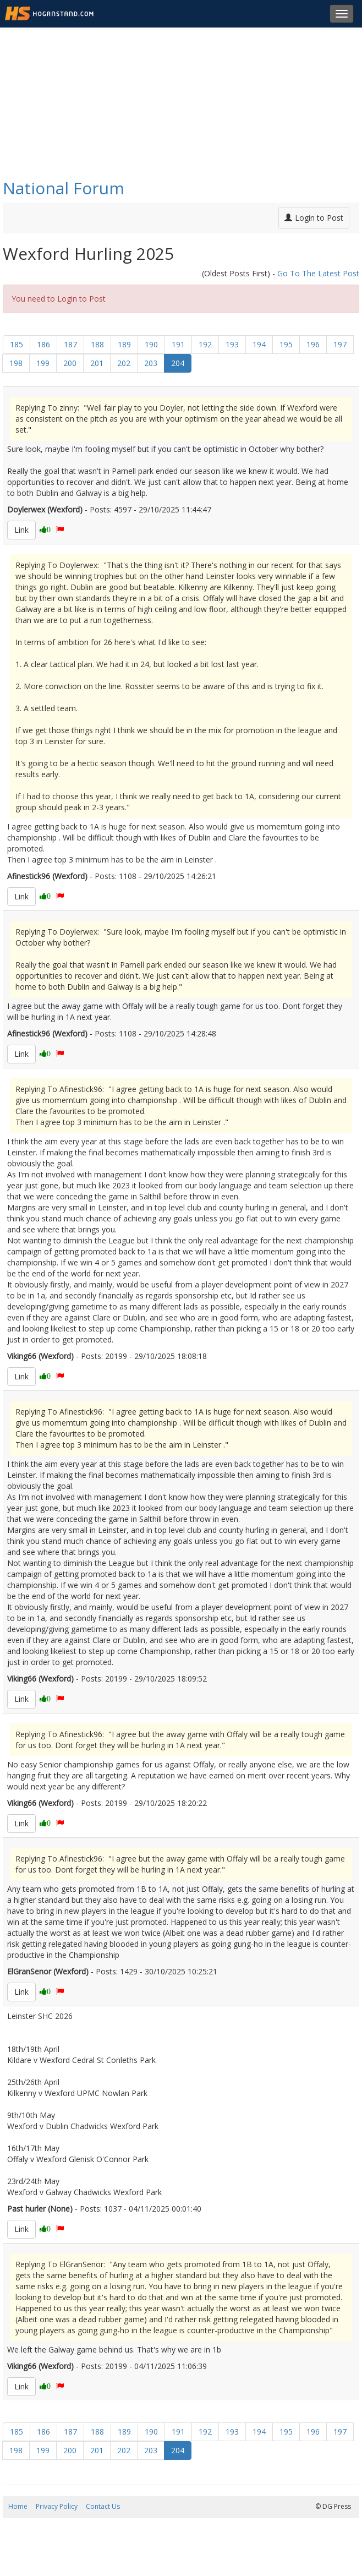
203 (150, 363)
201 (96, 363)
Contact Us (103, 2506)
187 (70, 344)
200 (69, 363)
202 (123, 363)
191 (178, 344)
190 (151, 344)
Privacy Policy (57, 2506)
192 (205, 344)
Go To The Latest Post (318, 273)
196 (313, 344)
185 (16, 344)
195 (286, 344)
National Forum (63, 188)
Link (21, 530)
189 (124, 344)
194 (259, 344)
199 (43, 363)
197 (340, 344)
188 (97, 344)
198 (16, 363)
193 (232, 344)
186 (43, 344)
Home (18, 2506)
